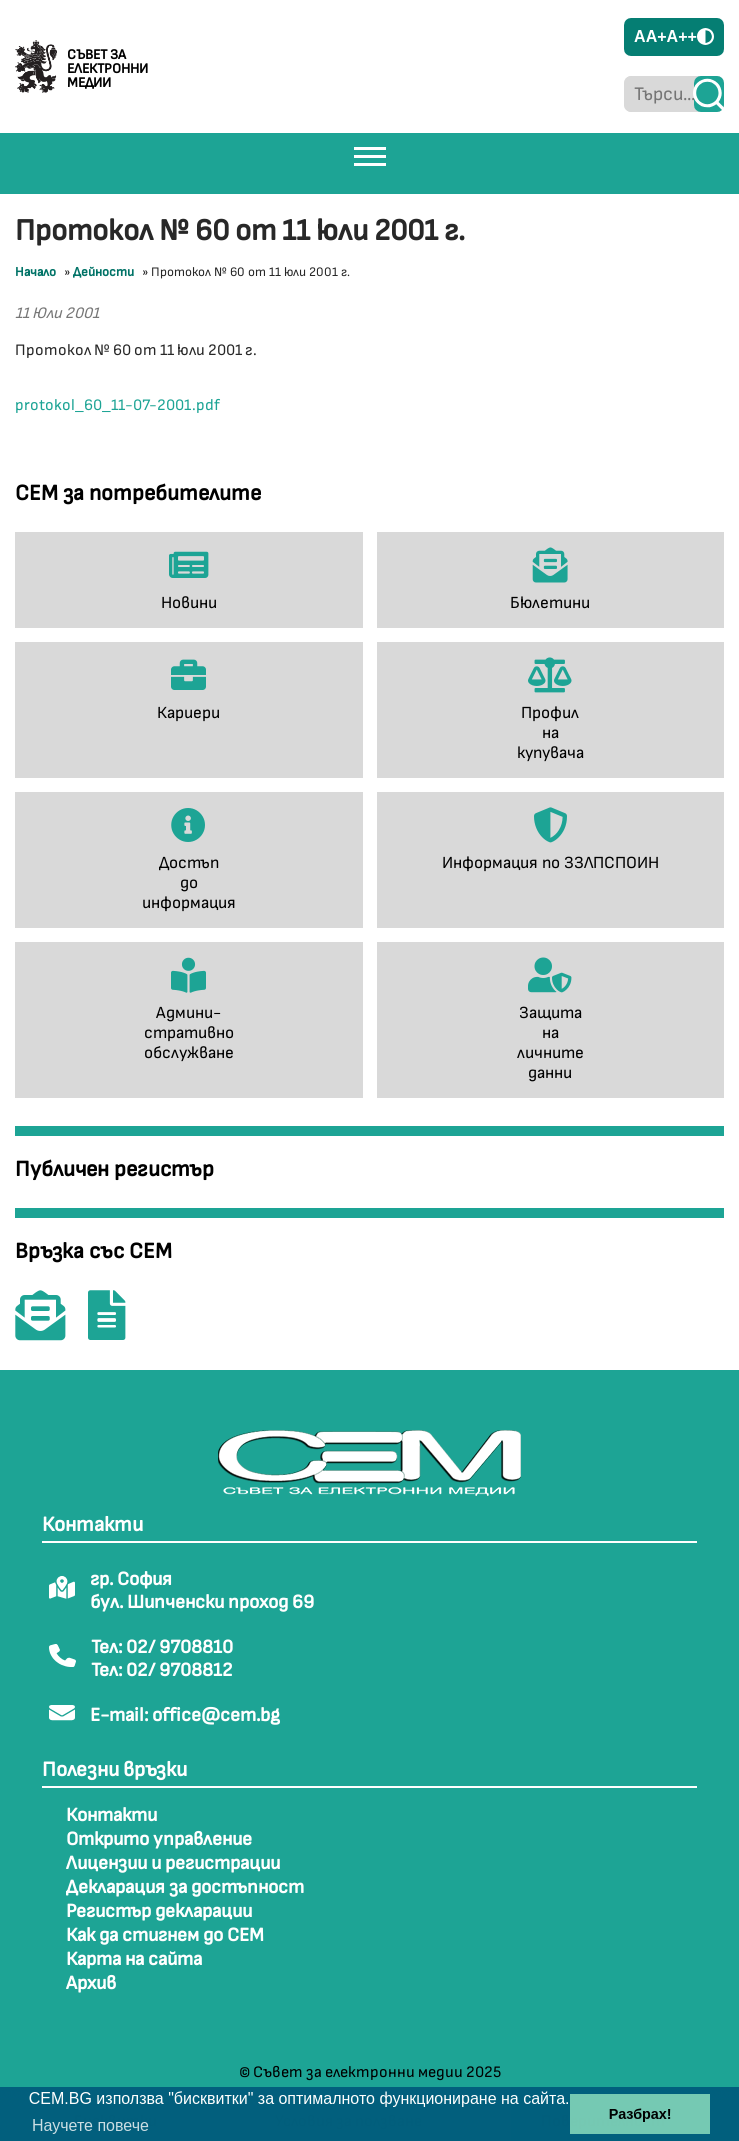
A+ (656, 36)
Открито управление (159, 1839)
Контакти (111, 1815)
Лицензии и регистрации (173, 1863)
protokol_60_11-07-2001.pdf (117, 405)
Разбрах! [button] (640, 2114)
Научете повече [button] (90, 2125)
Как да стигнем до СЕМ (165, 1935)
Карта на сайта (134, 1959)
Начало (35, 272)
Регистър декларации (159, 1911)
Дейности (103, 272)
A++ (682, 36)
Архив (91, 1983)
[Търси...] (659, 94)
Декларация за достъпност (185, 1887)
